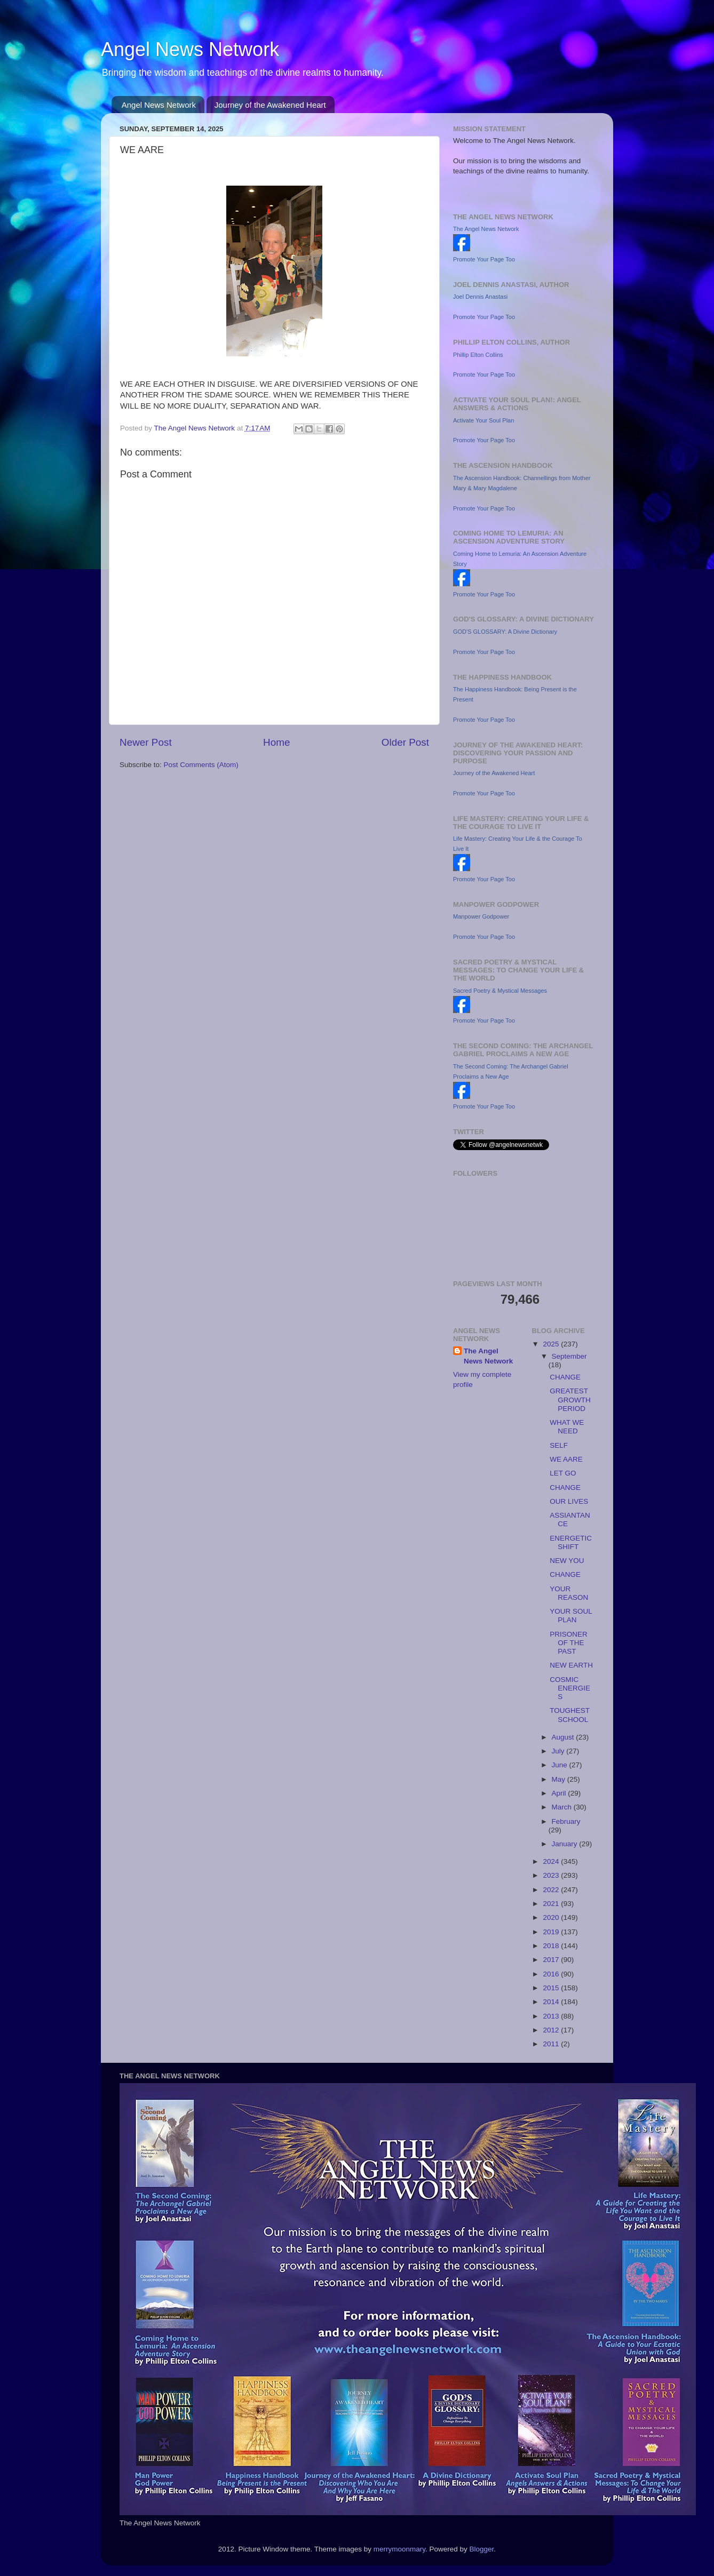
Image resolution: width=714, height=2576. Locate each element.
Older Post (405, 742)
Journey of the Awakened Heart (270, 104)
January (566, 1844)
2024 (552, 1861)
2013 (552, 2016)
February (566, 1821)
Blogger (482, 2549)
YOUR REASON (569, 1593)
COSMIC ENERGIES (570, 1688)
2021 (552, 1904)
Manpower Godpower (481, 916)
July (559, 1751)
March (563, 1807)
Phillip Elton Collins (478, 355)
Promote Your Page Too (484, 259)
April (560, 1793)
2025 (552, 1344)
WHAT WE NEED (567, 1426)
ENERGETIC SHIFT (571, 1542)
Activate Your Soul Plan (483, 420)
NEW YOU (567, 1561)
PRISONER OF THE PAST (569, 1642)
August (564, 1737)
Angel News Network (190, 49)
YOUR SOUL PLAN (571, 1615)
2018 (552, 1946)
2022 (552, 1890)
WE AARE (566, 1459)
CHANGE (565, 1377)
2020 (552, 1917)
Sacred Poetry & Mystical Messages (500, 990)
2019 (552, 1932)
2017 (552, 1960)
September (569, 1356)
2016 (552, 1974)
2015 (552, 1988)
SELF (559, 1445)
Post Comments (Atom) (201, 765)
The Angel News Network (486, 229)
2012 (552, 2030)
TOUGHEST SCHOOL (570, 1714)
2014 (552, 2002)
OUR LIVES (569, 1501)
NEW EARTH (571, 1665)
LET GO (563, 1473)
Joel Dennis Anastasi (480, 296)
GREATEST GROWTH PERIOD (570, 1399)
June (560, 1765)
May (559, 1779)
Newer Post (146, 742)
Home (276, 742)
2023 (552, 1875)
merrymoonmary (399, 2549)
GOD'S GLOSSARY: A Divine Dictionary (505, 631)
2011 (552, 2044)
